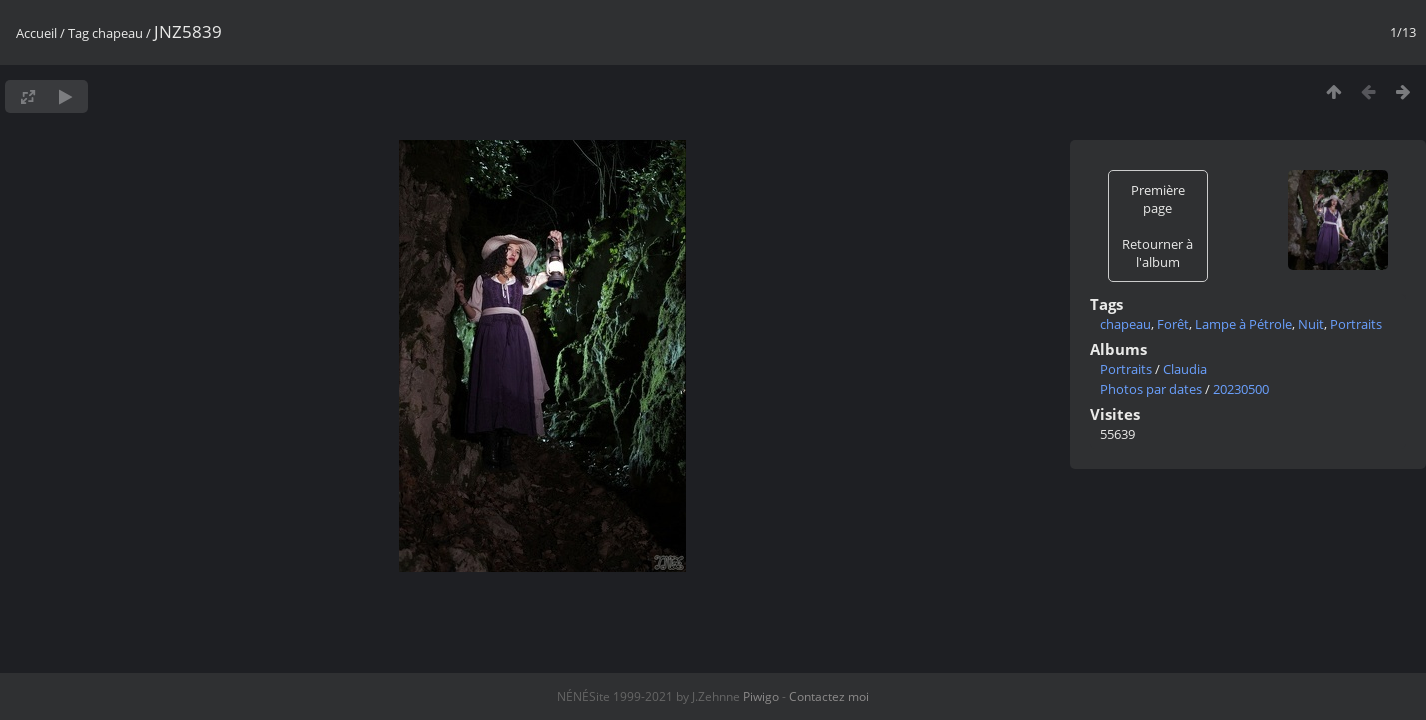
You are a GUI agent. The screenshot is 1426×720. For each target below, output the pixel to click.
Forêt (1173, 324)
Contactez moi (829, 696)
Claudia (1185, 369)
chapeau (117, 33)
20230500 (1241, 389)
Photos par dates (1151, 389)
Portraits (1356, 324)
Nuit (1311, 324)
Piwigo (761, 696)
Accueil (36, 33)
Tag (78, 33)
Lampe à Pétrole (1243, 324)
